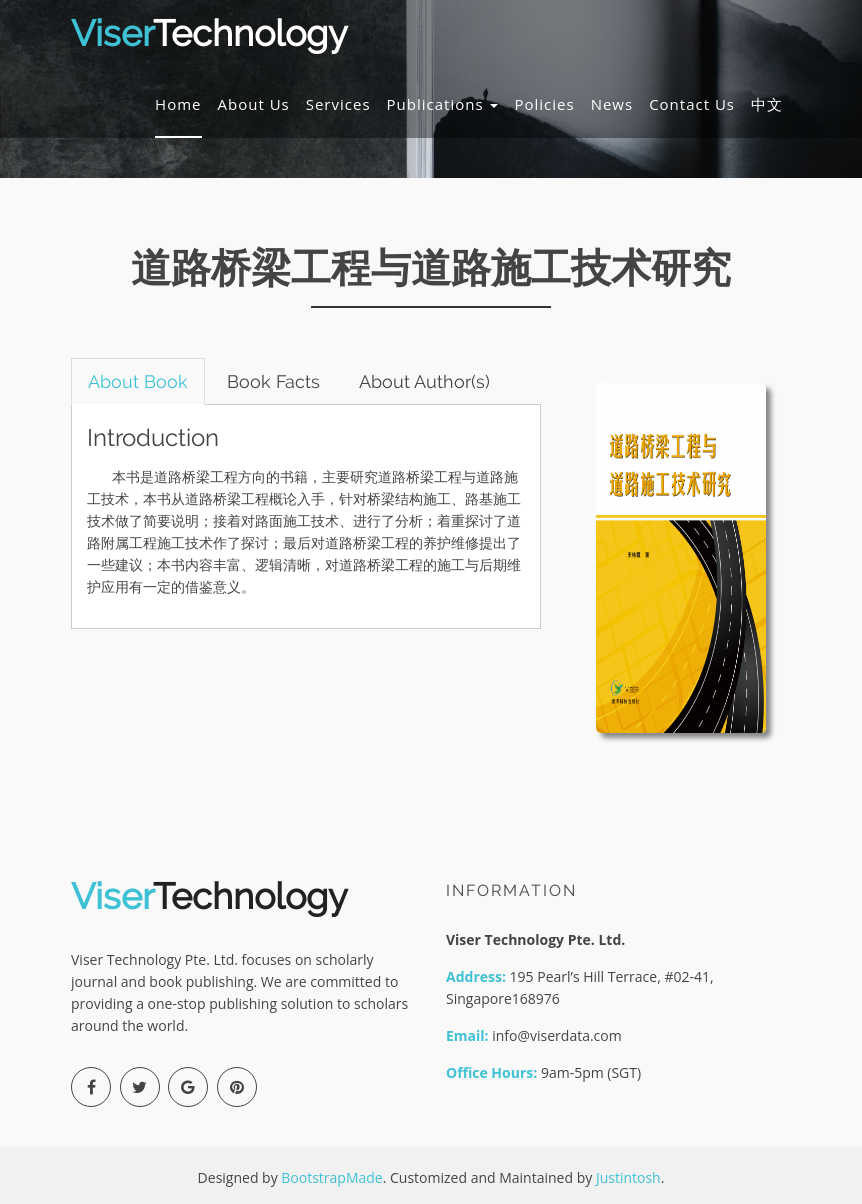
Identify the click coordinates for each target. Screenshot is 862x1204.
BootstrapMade (331, 1177)
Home (178, 104)
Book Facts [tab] (273, 381)
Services (338, 104)
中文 (767, 104)
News (612, 104)
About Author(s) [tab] (424, 381)
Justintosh (628, 1177)
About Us (254, 104)
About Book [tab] (138, 381)
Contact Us (692, 104)
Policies (544, 104)
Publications (443, 104)
